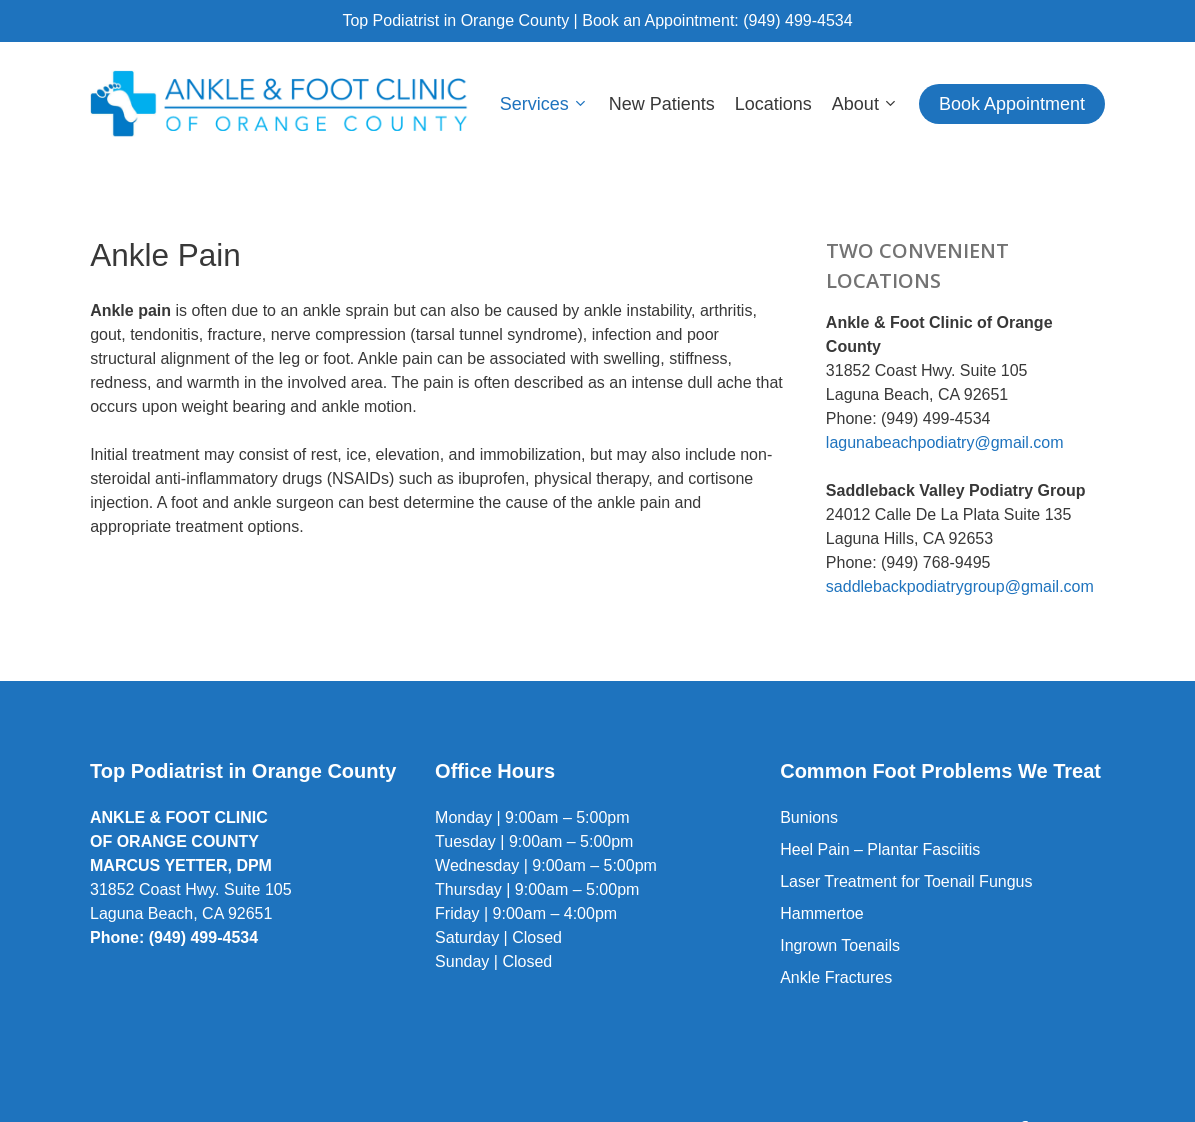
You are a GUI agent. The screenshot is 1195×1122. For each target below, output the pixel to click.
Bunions (809, 817)
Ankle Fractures (836, 977)
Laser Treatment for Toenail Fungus (906, 881)
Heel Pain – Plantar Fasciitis (880, 849)
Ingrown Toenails (840, 945)
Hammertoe (822, 913)
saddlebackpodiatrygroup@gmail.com (960, 586)
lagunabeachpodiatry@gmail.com (945, 442)
